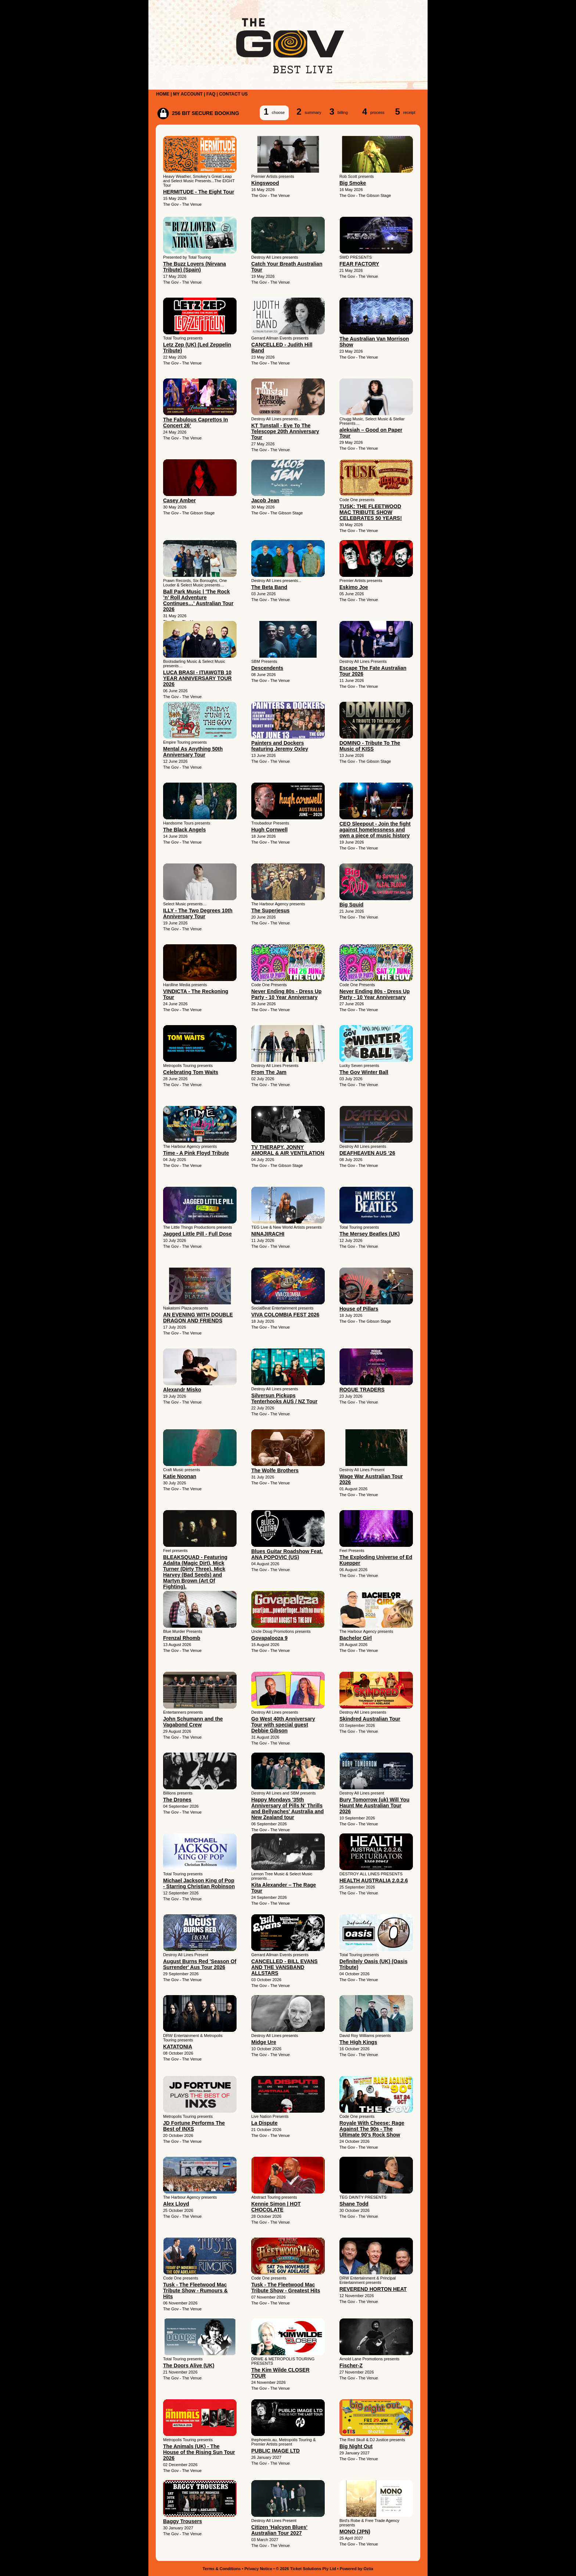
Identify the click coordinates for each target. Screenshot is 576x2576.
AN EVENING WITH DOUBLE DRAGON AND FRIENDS (198, 1317)
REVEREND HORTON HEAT (373, 2289)
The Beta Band (269, 587)
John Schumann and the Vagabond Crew (193, 1722)
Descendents (267, 668)
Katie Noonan (179, 1476)
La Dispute (264, 2123)
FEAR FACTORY (359, 264)
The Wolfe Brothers (275, 1470)
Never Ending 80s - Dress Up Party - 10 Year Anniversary (286, 994)
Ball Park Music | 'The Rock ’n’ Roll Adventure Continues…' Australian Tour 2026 (198, 600)
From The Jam (269, 1072)
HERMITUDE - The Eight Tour (198, 192)
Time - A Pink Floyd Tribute (196, 1153)
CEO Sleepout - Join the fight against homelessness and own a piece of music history (375, 829)
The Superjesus (270, 910)
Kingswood (265, 183)
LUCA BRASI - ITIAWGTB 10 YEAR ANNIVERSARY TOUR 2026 (197, 678)
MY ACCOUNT (188, 94)
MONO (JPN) (354, 2531)
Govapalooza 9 (269, 1638)
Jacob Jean (265, 500)
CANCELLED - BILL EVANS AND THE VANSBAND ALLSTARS (284, 1967)
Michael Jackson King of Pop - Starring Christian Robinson (199, 1883)
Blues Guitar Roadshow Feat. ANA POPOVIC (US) (287, 1554)
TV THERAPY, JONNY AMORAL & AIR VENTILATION (287, 1150)
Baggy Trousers (182, 2521)
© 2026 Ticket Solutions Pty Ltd (306, 2568)
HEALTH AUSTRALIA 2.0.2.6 (373, 1880)
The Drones (177, 1800)
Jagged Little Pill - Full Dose (197, 1234)
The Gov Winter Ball (363, 1072)
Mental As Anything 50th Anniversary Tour (193, 752)
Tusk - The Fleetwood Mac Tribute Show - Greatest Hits (285, 2287)
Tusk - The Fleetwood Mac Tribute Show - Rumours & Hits (195, 2290)
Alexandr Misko (182, 1390)
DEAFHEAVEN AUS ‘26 (367, 1153)
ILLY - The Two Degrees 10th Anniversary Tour (198, 913)
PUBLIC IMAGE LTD (275, 2451)
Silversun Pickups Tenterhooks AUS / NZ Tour (284, 1398)
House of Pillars (358, 1309)
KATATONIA (177, 2046)
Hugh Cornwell (269, 830)
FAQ (211, 94)
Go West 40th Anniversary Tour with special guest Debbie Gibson (283, 1724)
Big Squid (351, 905)
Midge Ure (263, 2042)
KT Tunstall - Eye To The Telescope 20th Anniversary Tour (285, 431)
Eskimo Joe (353, 587)
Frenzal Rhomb (181, 1638)
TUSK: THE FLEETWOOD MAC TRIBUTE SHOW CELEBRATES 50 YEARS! (370, 512)
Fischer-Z (351, 2365)
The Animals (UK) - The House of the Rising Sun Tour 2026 (199, 2452)
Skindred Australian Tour (369, 1719)
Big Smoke (352, 183)
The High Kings (358, 2042)
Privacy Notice (258, 2568)
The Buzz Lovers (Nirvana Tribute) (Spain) (194, 267)
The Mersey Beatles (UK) (369, 1234)
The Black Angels (184, 830)
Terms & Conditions (222, 2568)
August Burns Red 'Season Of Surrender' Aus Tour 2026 (199, 1964)
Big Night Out (355, 2446)
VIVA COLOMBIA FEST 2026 (285, 1315)
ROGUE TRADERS (362, 1390)
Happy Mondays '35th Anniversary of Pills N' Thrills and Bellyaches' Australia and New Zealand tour (287, 1808)
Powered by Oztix (357, 2568)
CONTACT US (233, 94)
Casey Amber (179, 500)
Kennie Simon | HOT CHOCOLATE (276, 2207)
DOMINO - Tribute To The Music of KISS (369, 746)
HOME (162, 94)
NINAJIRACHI (267, 1234)
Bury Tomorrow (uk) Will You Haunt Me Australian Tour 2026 (374, 1805)
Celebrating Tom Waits (190, 1072)
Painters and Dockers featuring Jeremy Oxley (279, 746)
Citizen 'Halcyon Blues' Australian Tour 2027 (279, 2530)
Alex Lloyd (176, 2204)
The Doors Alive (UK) (189, 2365)
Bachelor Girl (355, 1638)
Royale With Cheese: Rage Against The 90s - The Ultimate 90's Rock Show (371, 2129)
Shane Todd (353, 2204)
